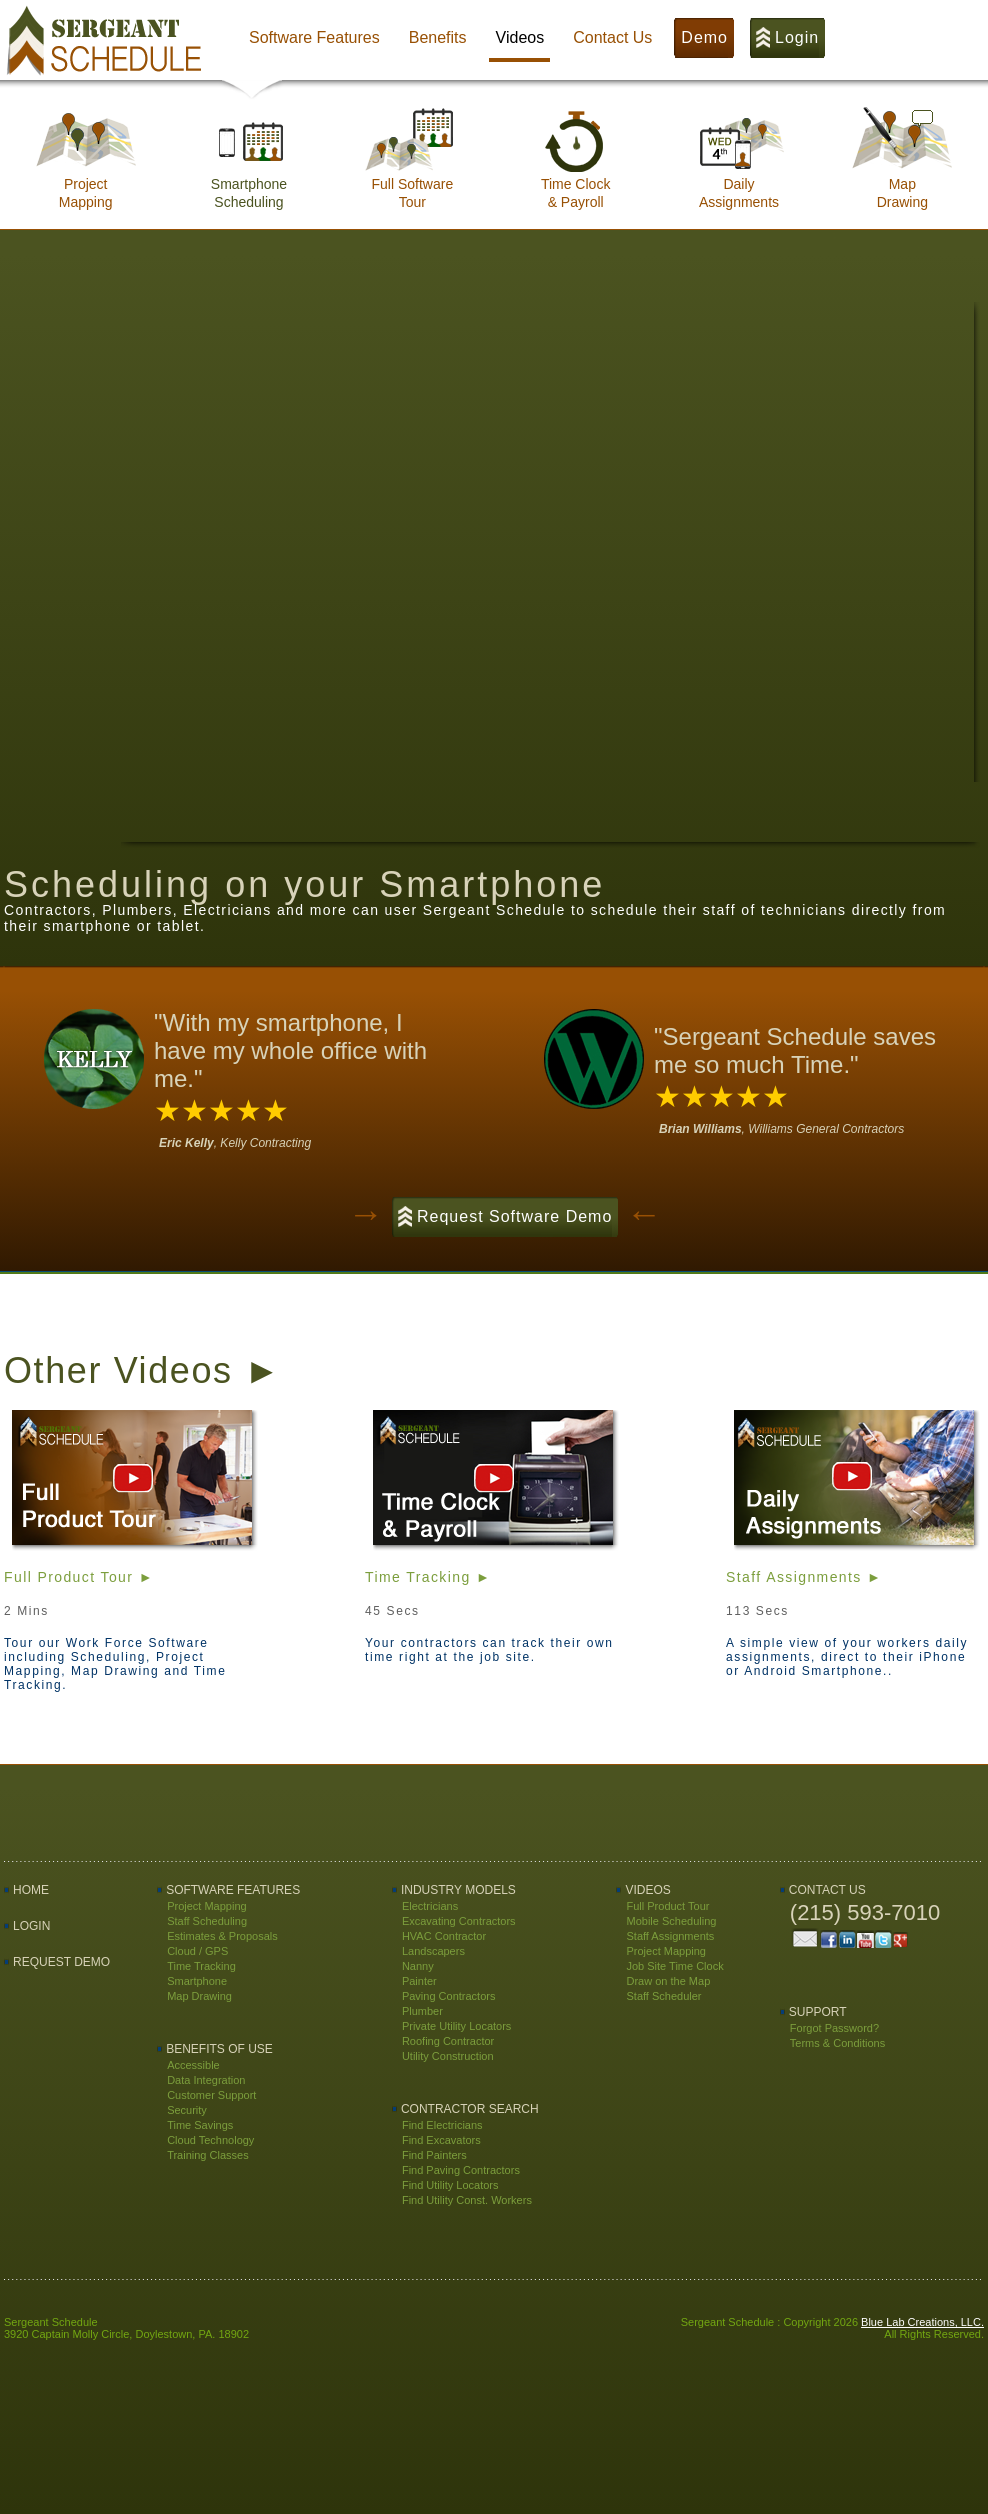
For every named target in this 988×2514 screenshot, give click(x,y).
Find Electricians (442, 2125)
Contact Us (827, 1890)
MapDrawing (902, 186)
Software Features (233, 1890)
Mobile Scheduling (671, 1921)
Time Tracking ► (428, 1577)
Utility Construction (448, 2056)
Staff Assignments (670, 1936)
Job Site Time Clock (674, 1966)
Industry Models (458, 1890)
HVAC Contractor (444, 1936)
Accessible (193, 2065)
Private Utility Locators (456, 2026)
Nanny (418, 1966)
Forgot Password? (834, 2028)
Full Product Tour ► (79, 1577)
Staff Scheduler (663, 1996)
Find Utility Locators (450, 2185)
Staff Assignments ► (804, 1577)
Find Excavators (441, 2140)
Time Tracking (201, 1966)
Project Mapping (207, 1906)
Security (187, 2110)
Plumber (422, 2011)
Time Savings (200, 2125)
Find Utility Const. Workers (467, 2200)
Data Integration (206, 2080)
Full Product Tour (667, 1906)
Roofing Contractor (448, 2041)
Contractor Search (470, 2109)
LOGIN (31, 1926)
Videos (647, 1890)
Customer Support (211, 2095)
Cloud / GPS (197, 1951)
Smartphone (197, 1981)
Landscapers (433, 1951)
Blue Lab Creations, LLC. (922, 2322)
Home (31, 1890)
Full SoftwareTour (412, 186)
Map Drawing (199, 1996)
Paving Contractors (449, 1996)
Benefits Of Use (219, 2049)
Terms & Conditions (837, 2043)
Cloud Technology (210, 2140)
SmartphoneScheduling (249, 186)
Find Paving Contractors (461, 2170)
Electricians (430, 1906)
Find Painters (434, 2155)
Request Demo (61, 1962)
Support (818, 2012)
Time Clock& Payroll (576, 186)
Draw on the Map (668, 1981)
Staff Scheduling (207, 1921)
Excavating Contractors (459, 1921)
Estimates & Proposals (222, 1936)
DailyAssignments (739, 186)
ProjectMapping (86, 186)
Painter (419, 1981)
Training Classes (208, 2155)
